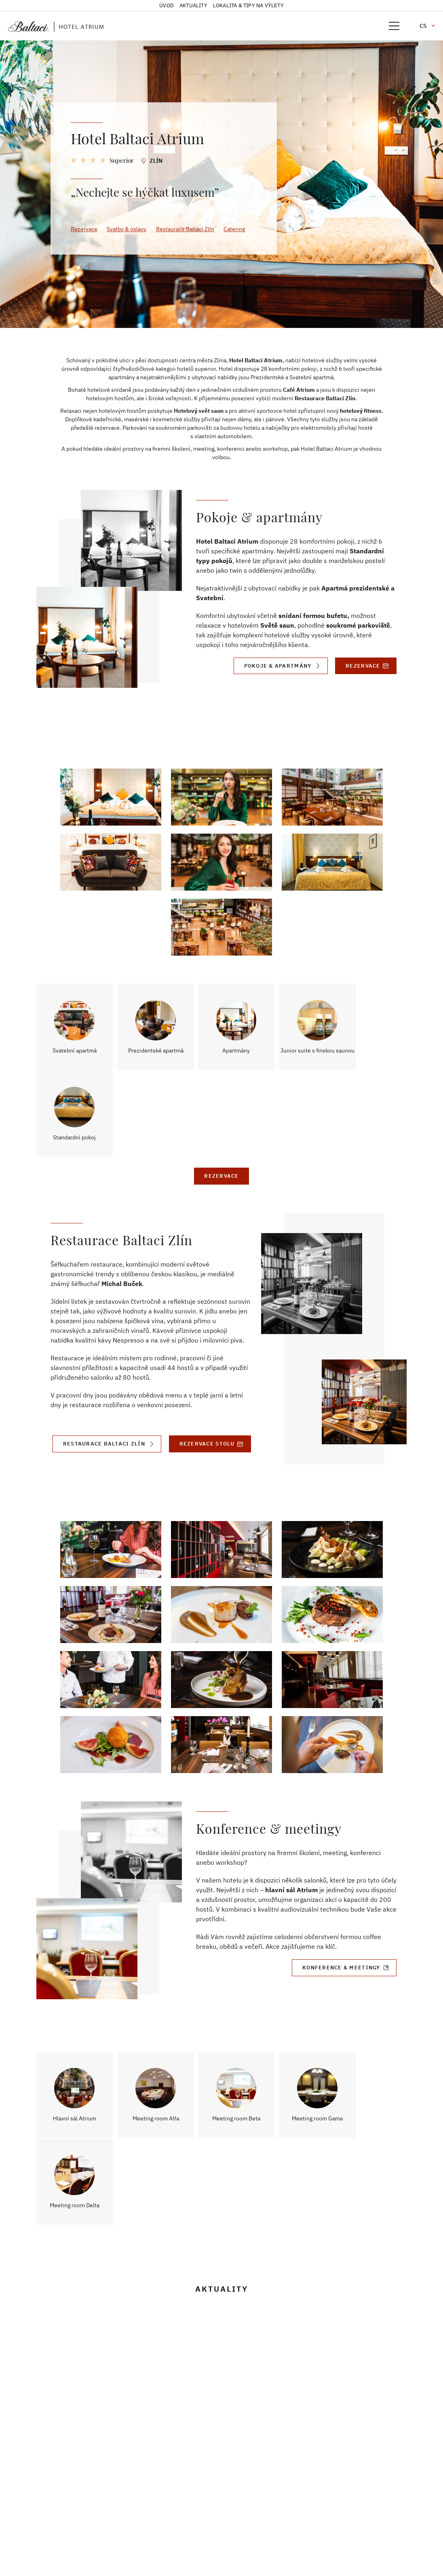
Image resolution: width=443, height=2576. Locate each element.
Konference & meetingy (341, 1887)
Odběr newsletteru (62, 2528)
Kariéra (46, 2488)
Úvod (166, 5)
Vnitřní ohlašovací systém (72, 2498)
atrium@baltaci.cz (215, 2475)
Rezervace (84, 229)
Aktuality (193, 5)
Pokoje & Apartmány (276, 665)
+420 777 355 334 (215, 2505)
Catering (235, 229)
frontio (231, 2556)
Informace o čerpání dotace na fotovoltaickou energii (78, 2541)
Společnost (52, 2468)
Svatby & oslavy (127, 229)
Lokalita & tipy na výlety (248, 5)
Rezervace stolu (207, 1363)
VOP (41, 2518)
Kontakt (47, 2478)
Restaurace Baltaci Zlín (185, 229)
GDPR (43, 2508)
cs (423, 25)
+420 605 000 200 (215, 2448)
